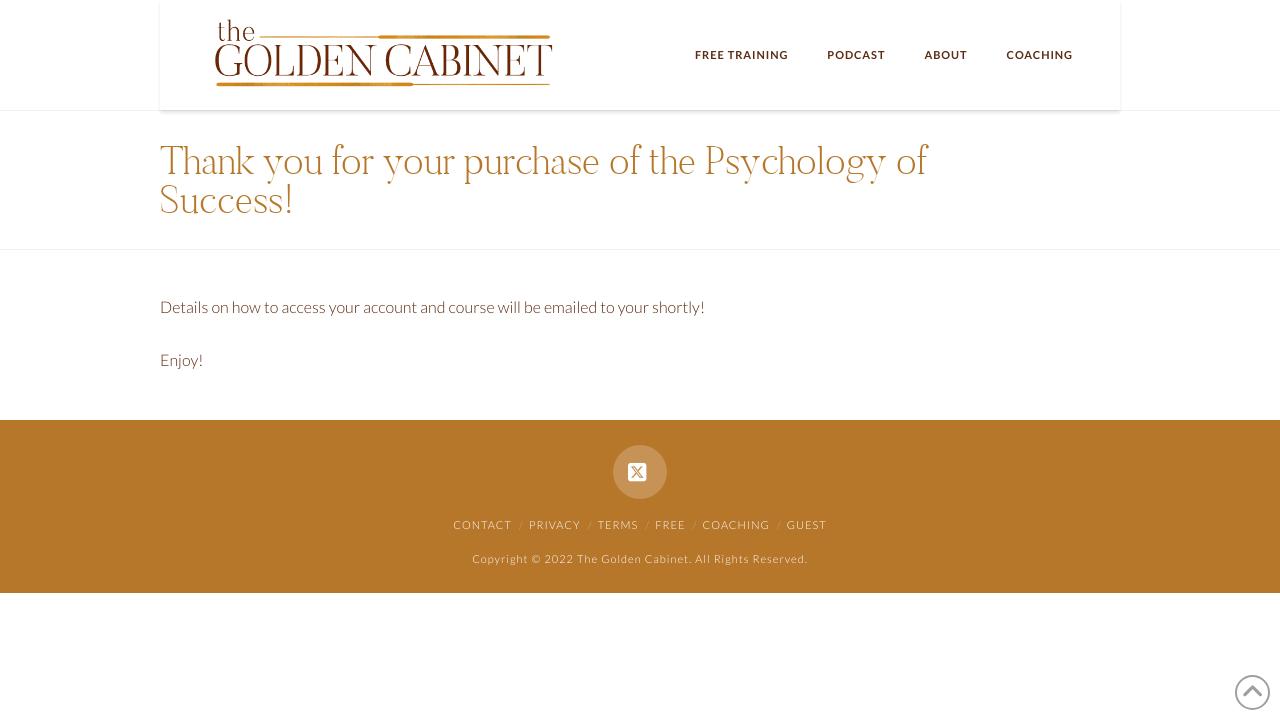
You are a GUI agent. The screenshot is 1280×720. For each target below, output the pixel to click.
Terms (618, 525)
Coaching (736, 525)
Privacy (555, 525)
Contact (482, 525)
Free (670, 525)
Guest (807, 525)
